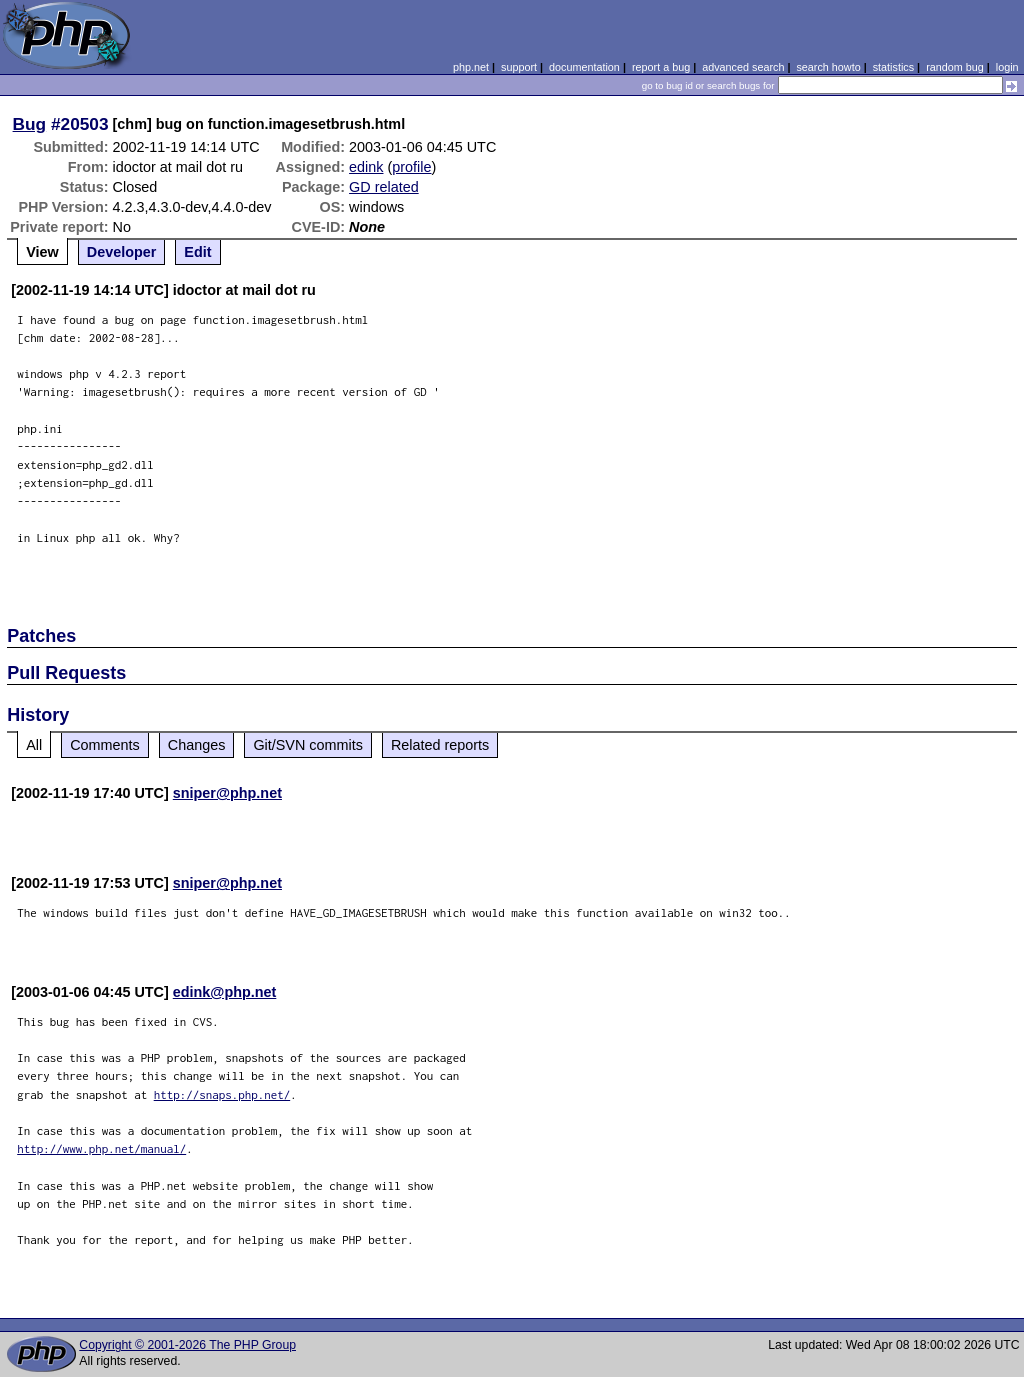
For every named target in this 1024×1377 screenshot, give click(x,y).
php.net (471, 67)
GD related (384, 187)
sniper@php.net (227, 793)
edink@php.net (225, 992)
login (1007, 67)
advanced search (743, 67)
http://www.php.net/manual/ (101, 1148)
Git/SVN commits (308, 745)
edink (366, 167)
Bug (30, 124)
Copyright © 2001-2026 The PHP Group (187, 1345)
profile (411, 167)
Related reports (440, 745)
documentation (584, 67)
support (519, 67)
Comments (105, 745)
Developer (122, 252)
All (34, 745)
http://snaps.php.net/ (222, 1094)
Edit (197, 252)
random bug (955, 67)
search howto (828, 67)
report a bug (661, 67)
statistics (893, 67)
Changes (197, 745)
